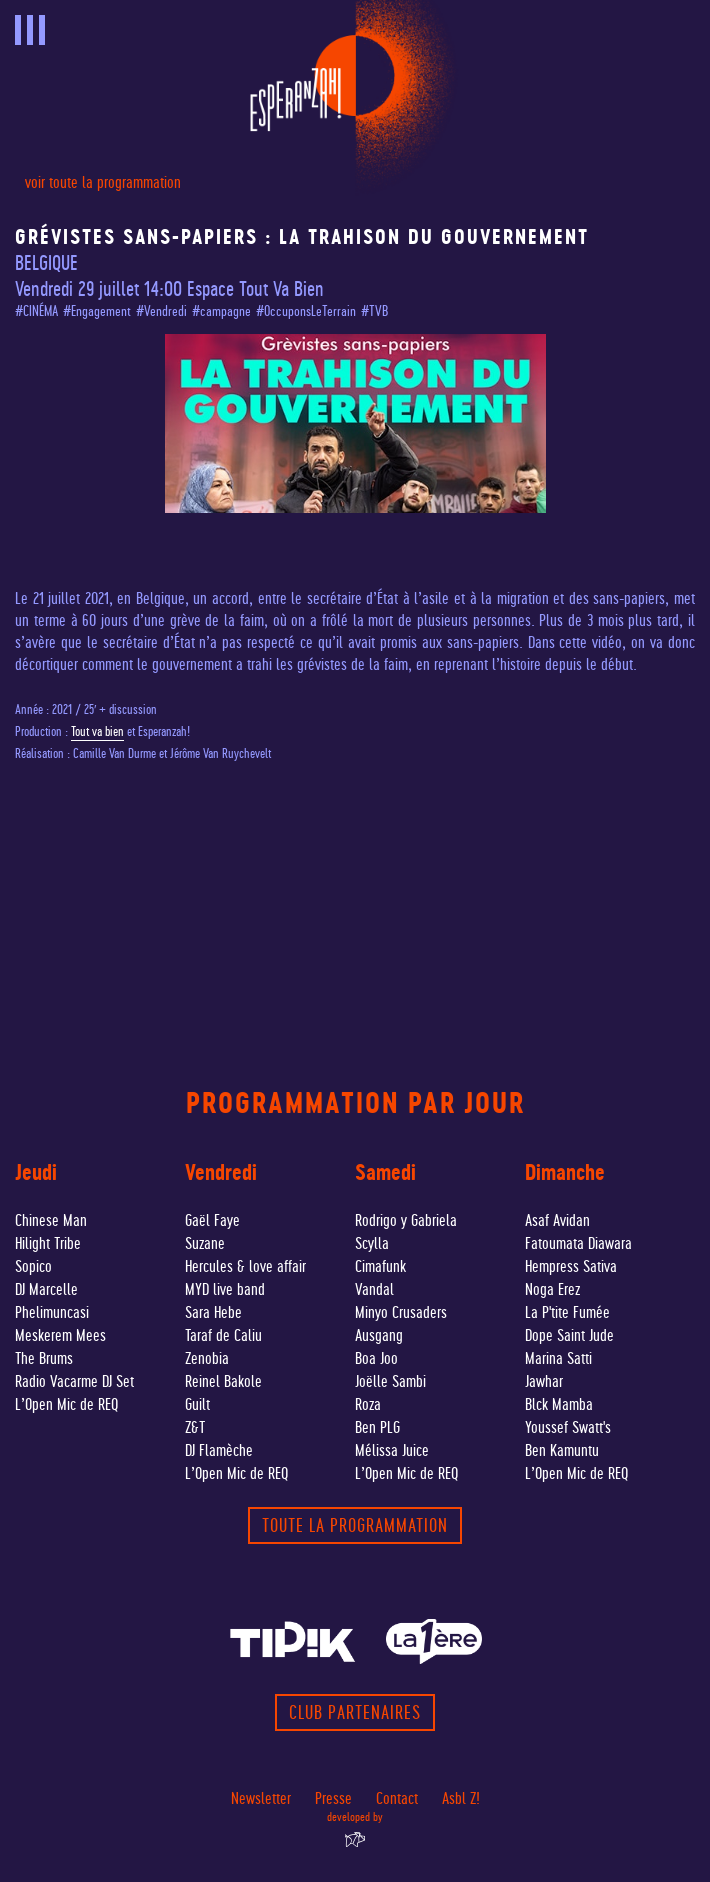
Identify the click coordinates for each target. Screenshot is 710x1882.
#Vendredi (161, 311)
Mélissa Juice (392, 1450)
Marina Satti (558, 1358)
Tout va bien (97, 731)
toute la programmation (355, 1525)
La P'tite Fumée (567, 1312)
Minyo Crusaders (401, 1312)
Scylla (372, 1243)
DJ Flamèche (219, 1450)
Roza (368, 1404)
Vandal (374, 1289)
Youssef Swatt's (568, 1427)
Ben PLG (377, 1427)
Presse (333, 1798)
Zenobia (207, 1358)
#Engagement (97, 311)
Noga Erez (552, 1289)
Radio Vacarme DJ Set (74, 1381)
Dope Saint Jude (569, 1335)
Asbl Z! (461, 1798)
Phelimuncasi (52, 1312)
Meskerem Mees (60, 1335)
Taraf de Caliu (223, 1335)
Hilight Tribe (48, 1243)
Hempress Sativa (571, 1266)
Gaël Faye (212, 1220)
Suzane (205, 1243)
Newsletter (261, 1798)
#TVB (374, 311)
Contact (397, 1798)
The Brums (44, 1358)
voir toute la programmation (103, 182)
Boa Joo (376, 1358)
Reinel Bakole (223, 1381)
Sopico (33, 1266)
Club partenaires (355, 1712)
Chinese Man (51, 1220)
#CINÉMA (36, 311)
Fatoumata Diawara (578, 1243)
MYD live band (225, 1289)
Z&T (195, 1427)
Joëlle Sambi (390, 1381)
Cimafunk (380, 1266)
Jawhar (544, 1381)
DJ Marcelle (46, 1289)
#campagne (221, 311)
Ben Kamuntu (562, 1450)
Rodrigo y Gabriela (406, 1220)
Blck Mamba (559, 1404)
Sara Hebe (213, 1312)
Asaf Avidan (557, 1220)
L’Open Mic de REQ (66, 1404)
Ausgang (379, 1335)
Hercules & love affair (245, 1266)
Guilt (197, 1404)
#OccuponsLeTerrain (306, 311)
